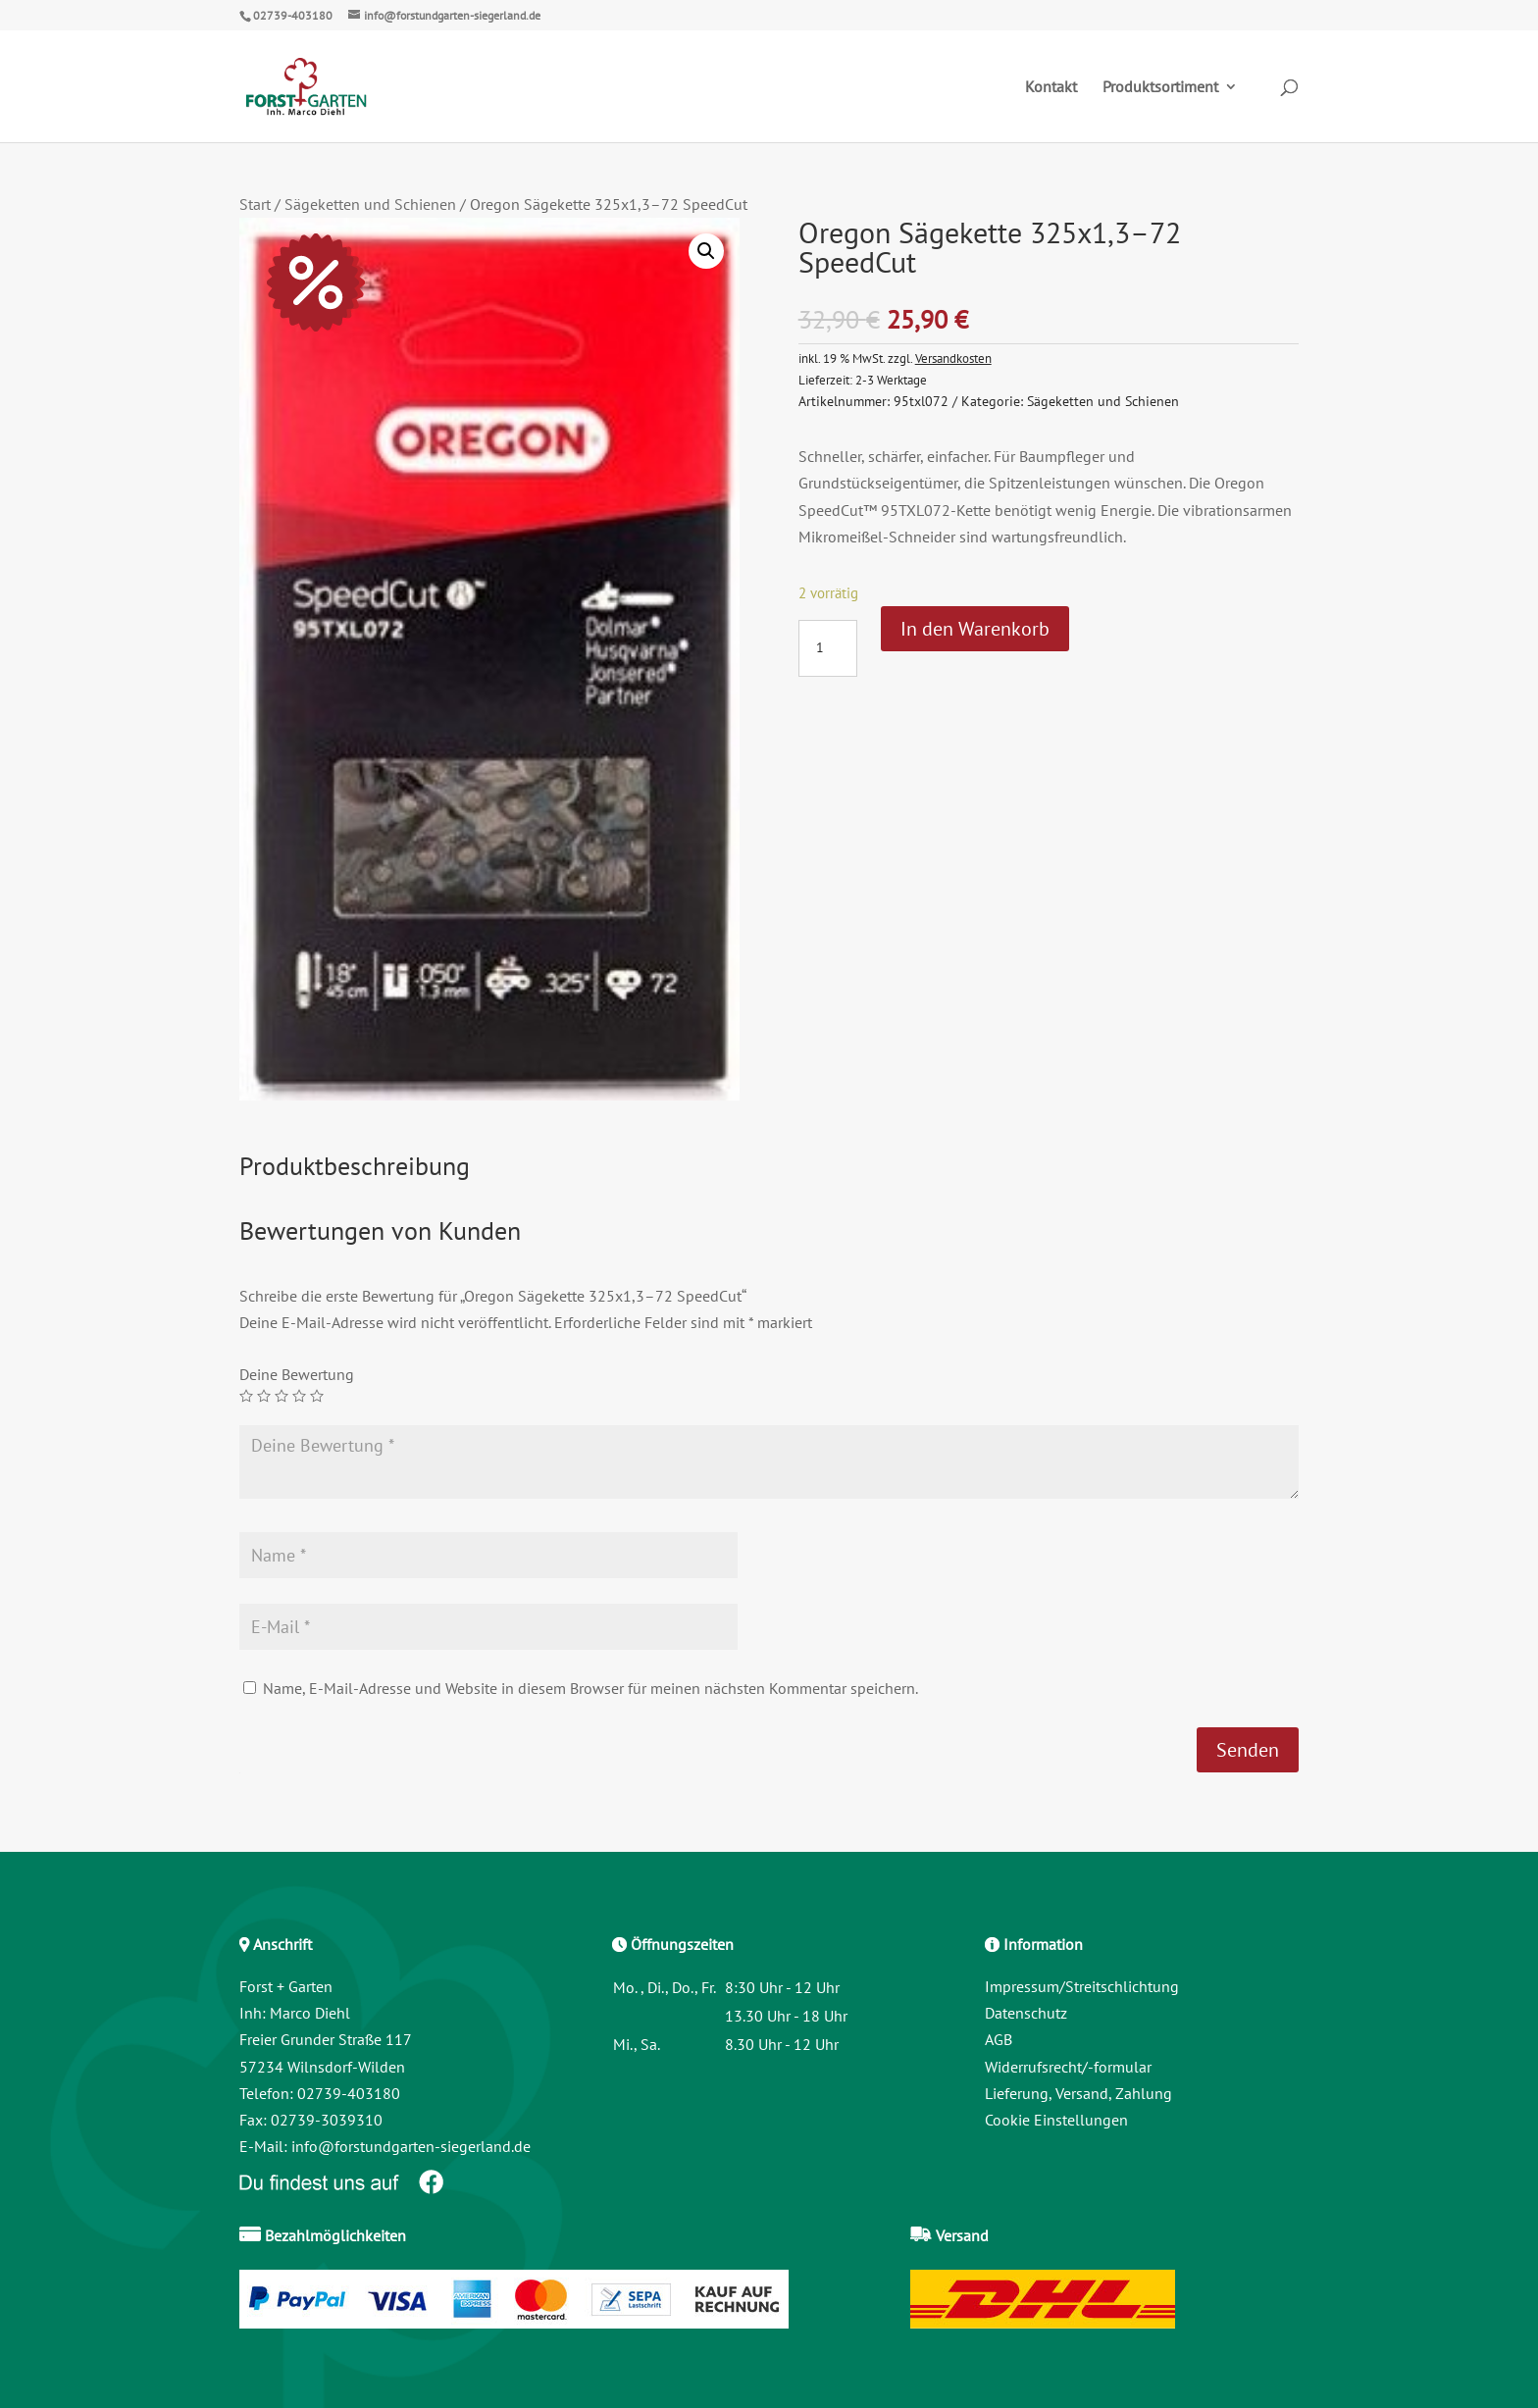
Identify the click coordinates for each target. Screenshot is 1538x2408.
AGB (998, 2039)
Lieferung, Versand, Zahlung (1078, 2093)
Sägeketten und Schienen (370, 204)
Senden (1247, 1750)
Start (255, 204)
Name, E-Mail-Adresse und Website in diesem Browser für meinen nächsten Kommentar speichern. (590, 1688)
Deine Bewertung (296, 1374)
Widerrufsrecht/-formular (1068, 2066)
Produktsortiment (1160, 87)
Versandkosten (953, 358)
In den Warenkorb (975, 628)
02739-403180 (293, 15)
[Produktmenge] (827, 648)
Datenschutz (1026, 2013)
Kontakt (1051, 87)
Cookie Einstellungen (1056, 2119)
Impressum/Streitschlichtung (1082, 1986)
